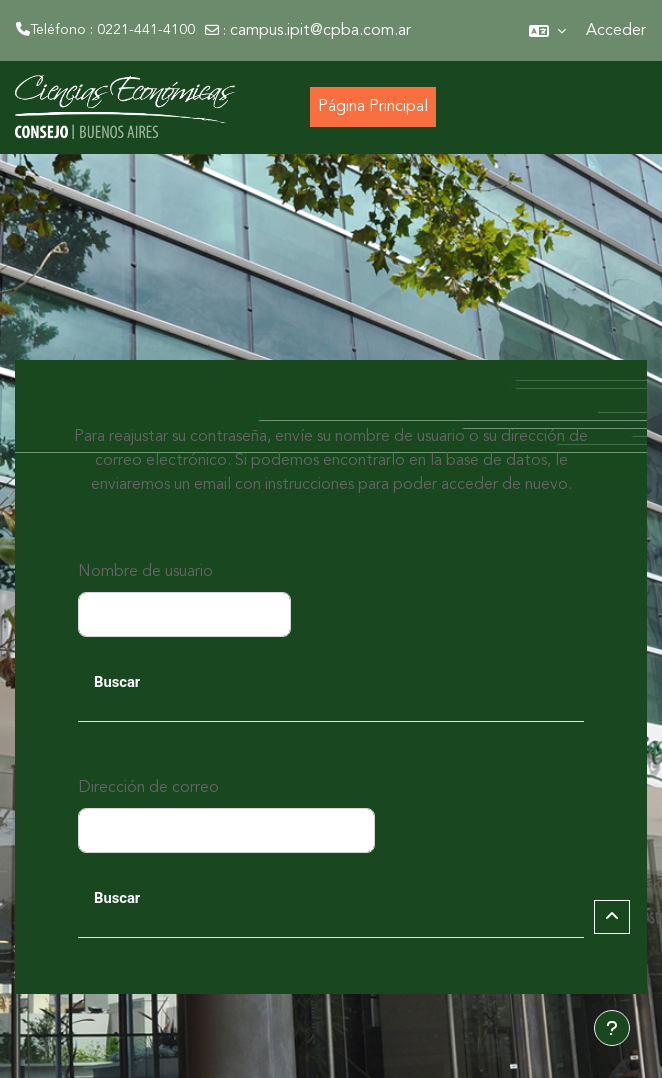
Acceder (616, 31)
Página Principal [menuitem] (373, 107)
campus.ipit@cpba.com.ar (320, 31)
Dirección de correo (148, 788)
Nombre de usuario (145, 572)
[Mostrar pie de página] (612, 1028)
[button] (547, 30)
